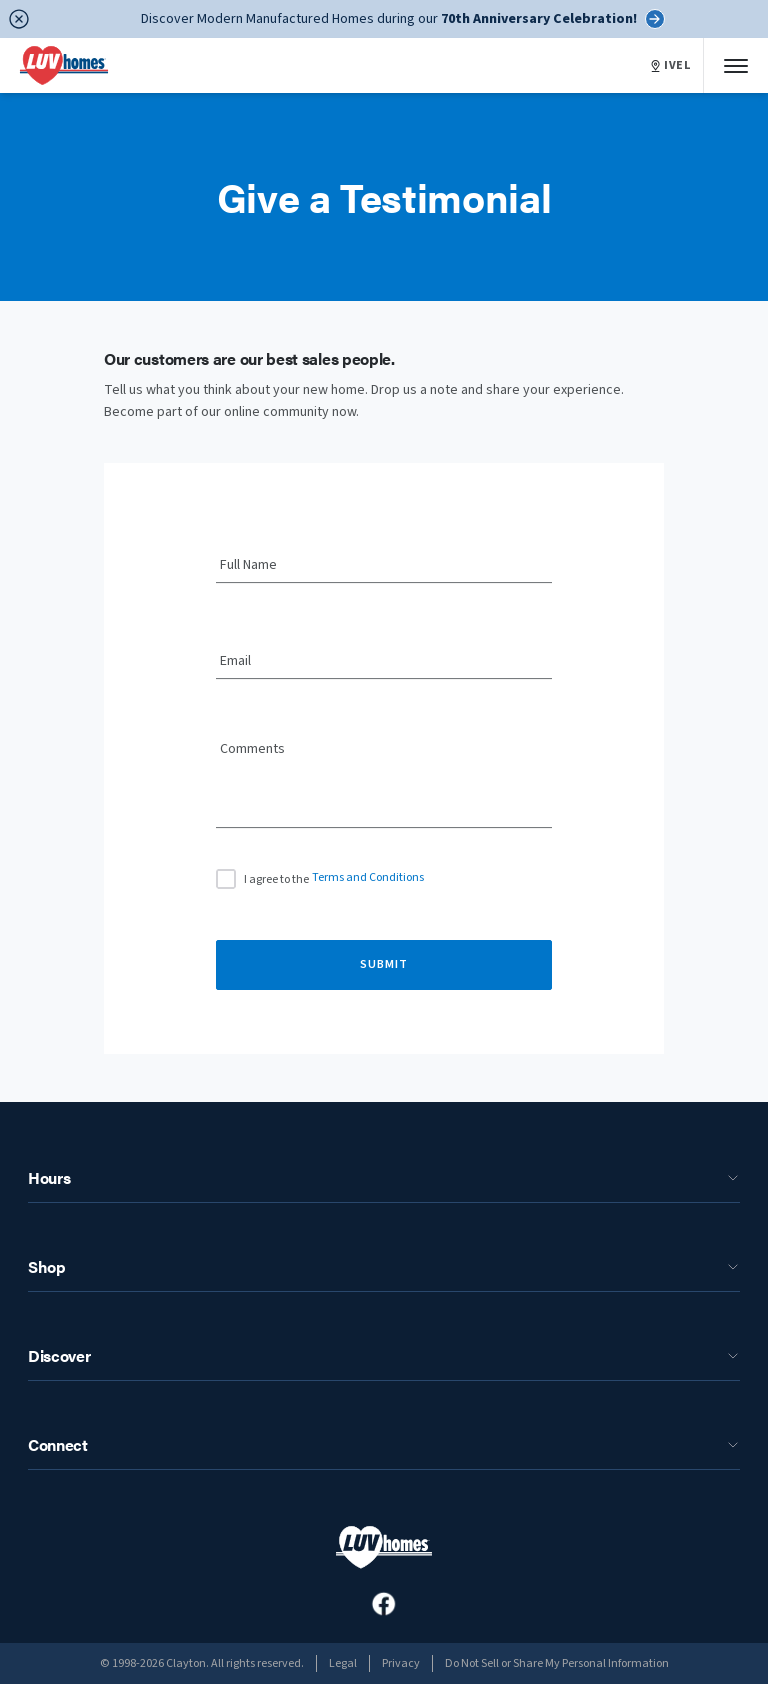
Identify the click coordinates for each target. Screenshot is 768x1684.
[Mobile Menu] (736, 65)
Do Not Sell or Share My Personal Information (557, 1663)
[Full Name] (384, 566)
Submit (384, 964)
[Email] (384, 662)
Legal (343, 1663)
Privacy (401, 1663)
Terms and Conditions (368, 877)
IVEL (671, 66)
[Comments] (384, 791)
